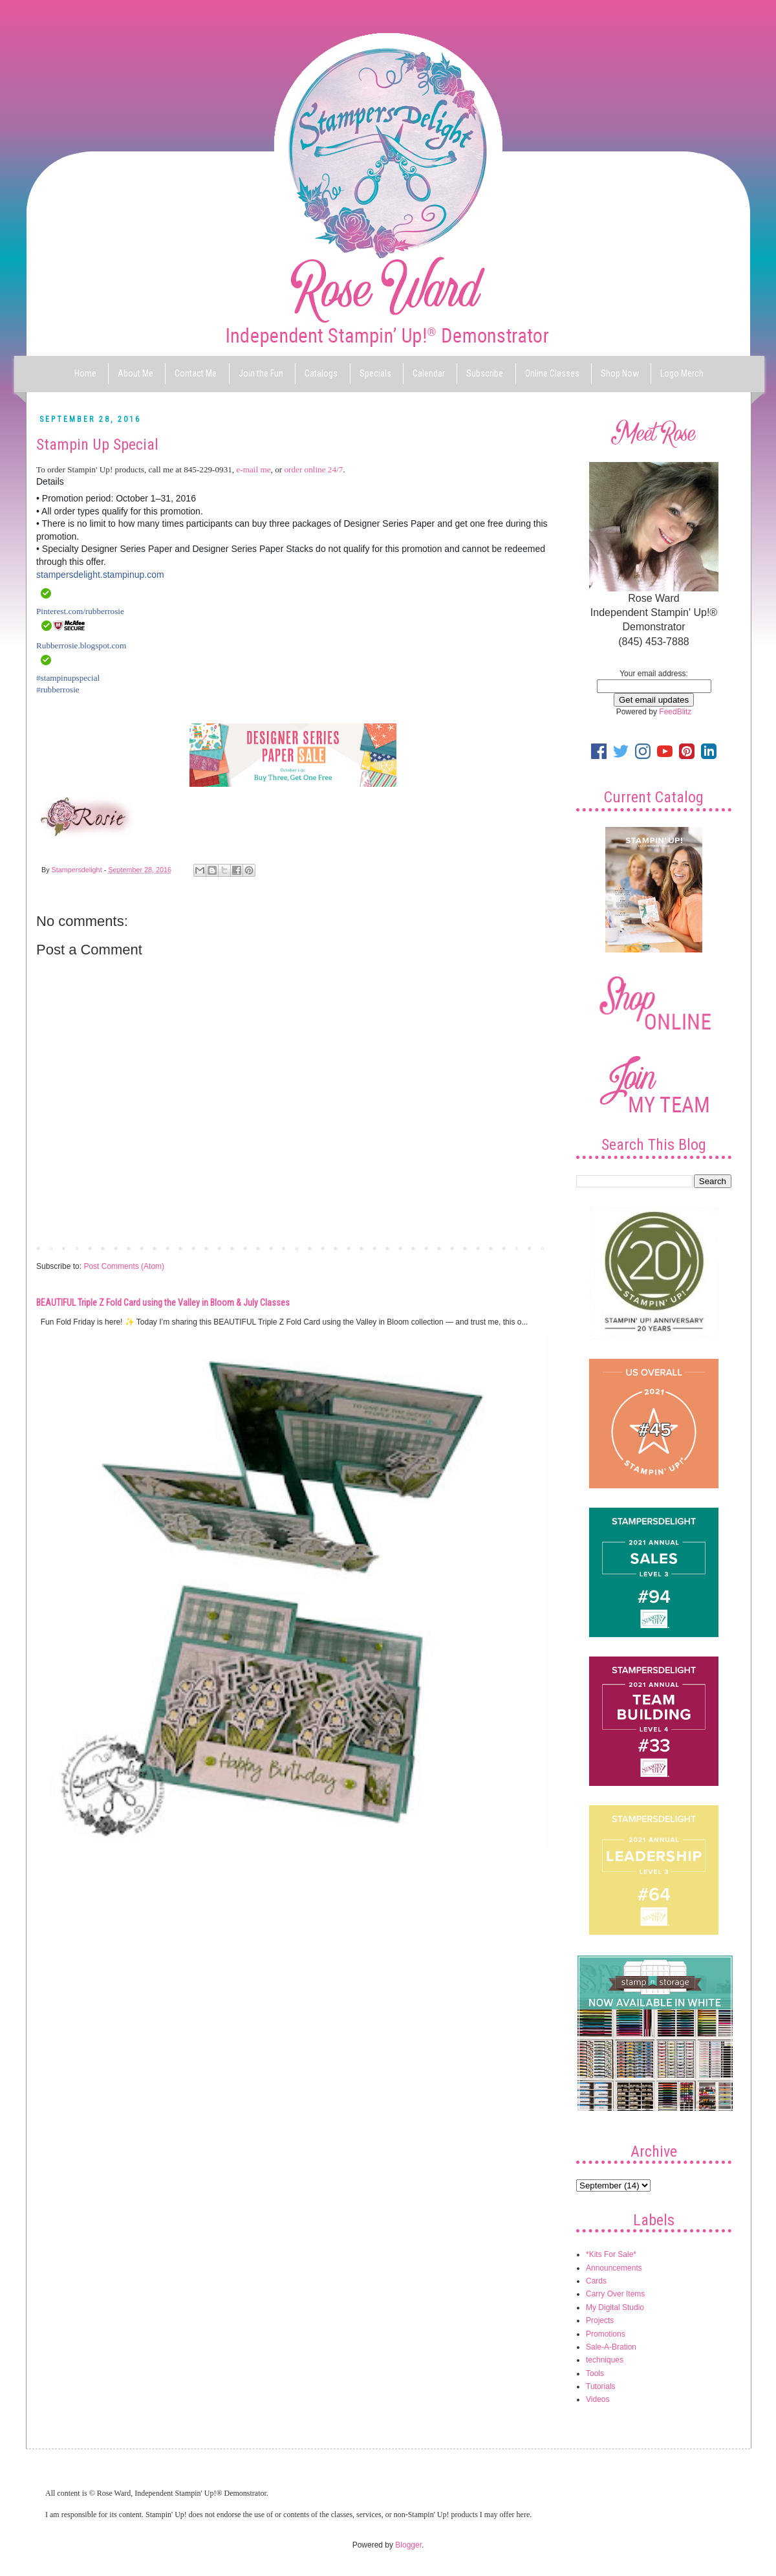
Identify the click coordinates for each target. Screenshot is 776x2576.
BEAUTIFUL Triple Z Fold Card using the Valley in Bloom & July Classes (163, 1302)
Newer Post (59, 1247)
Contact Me (196, 373)
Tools (595, 2373)
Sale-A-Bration (611, 2346)
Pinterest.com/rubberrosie (80, 611)
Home (85, 373)
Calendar (429, 373)
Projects (600, 2320)
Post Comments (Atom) (123, 1266)
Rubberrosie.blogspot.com (81, 645)
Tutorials (601, 2386)
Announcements (614, 2268)
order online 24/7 (313, 469)
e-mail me (253, 469)
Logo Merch (682, 373)
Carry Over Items (615, 2293)
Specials (375, 373)
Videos (597, 2399)
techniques (604, 2359)
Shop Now (620, 373)
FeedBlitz (675, 711)
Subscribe (484, 373)
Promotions (605, 2334)
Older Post (527, 1247)
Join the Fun (261, 373)
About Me (135, 373)
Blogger (408, 2544)
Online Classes (552, 373)
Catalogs (321, 373)
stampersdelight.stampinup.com (100, 574)
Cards (596, 2280)
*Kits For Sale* (611, 2254)
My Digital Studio (615, 2307)
